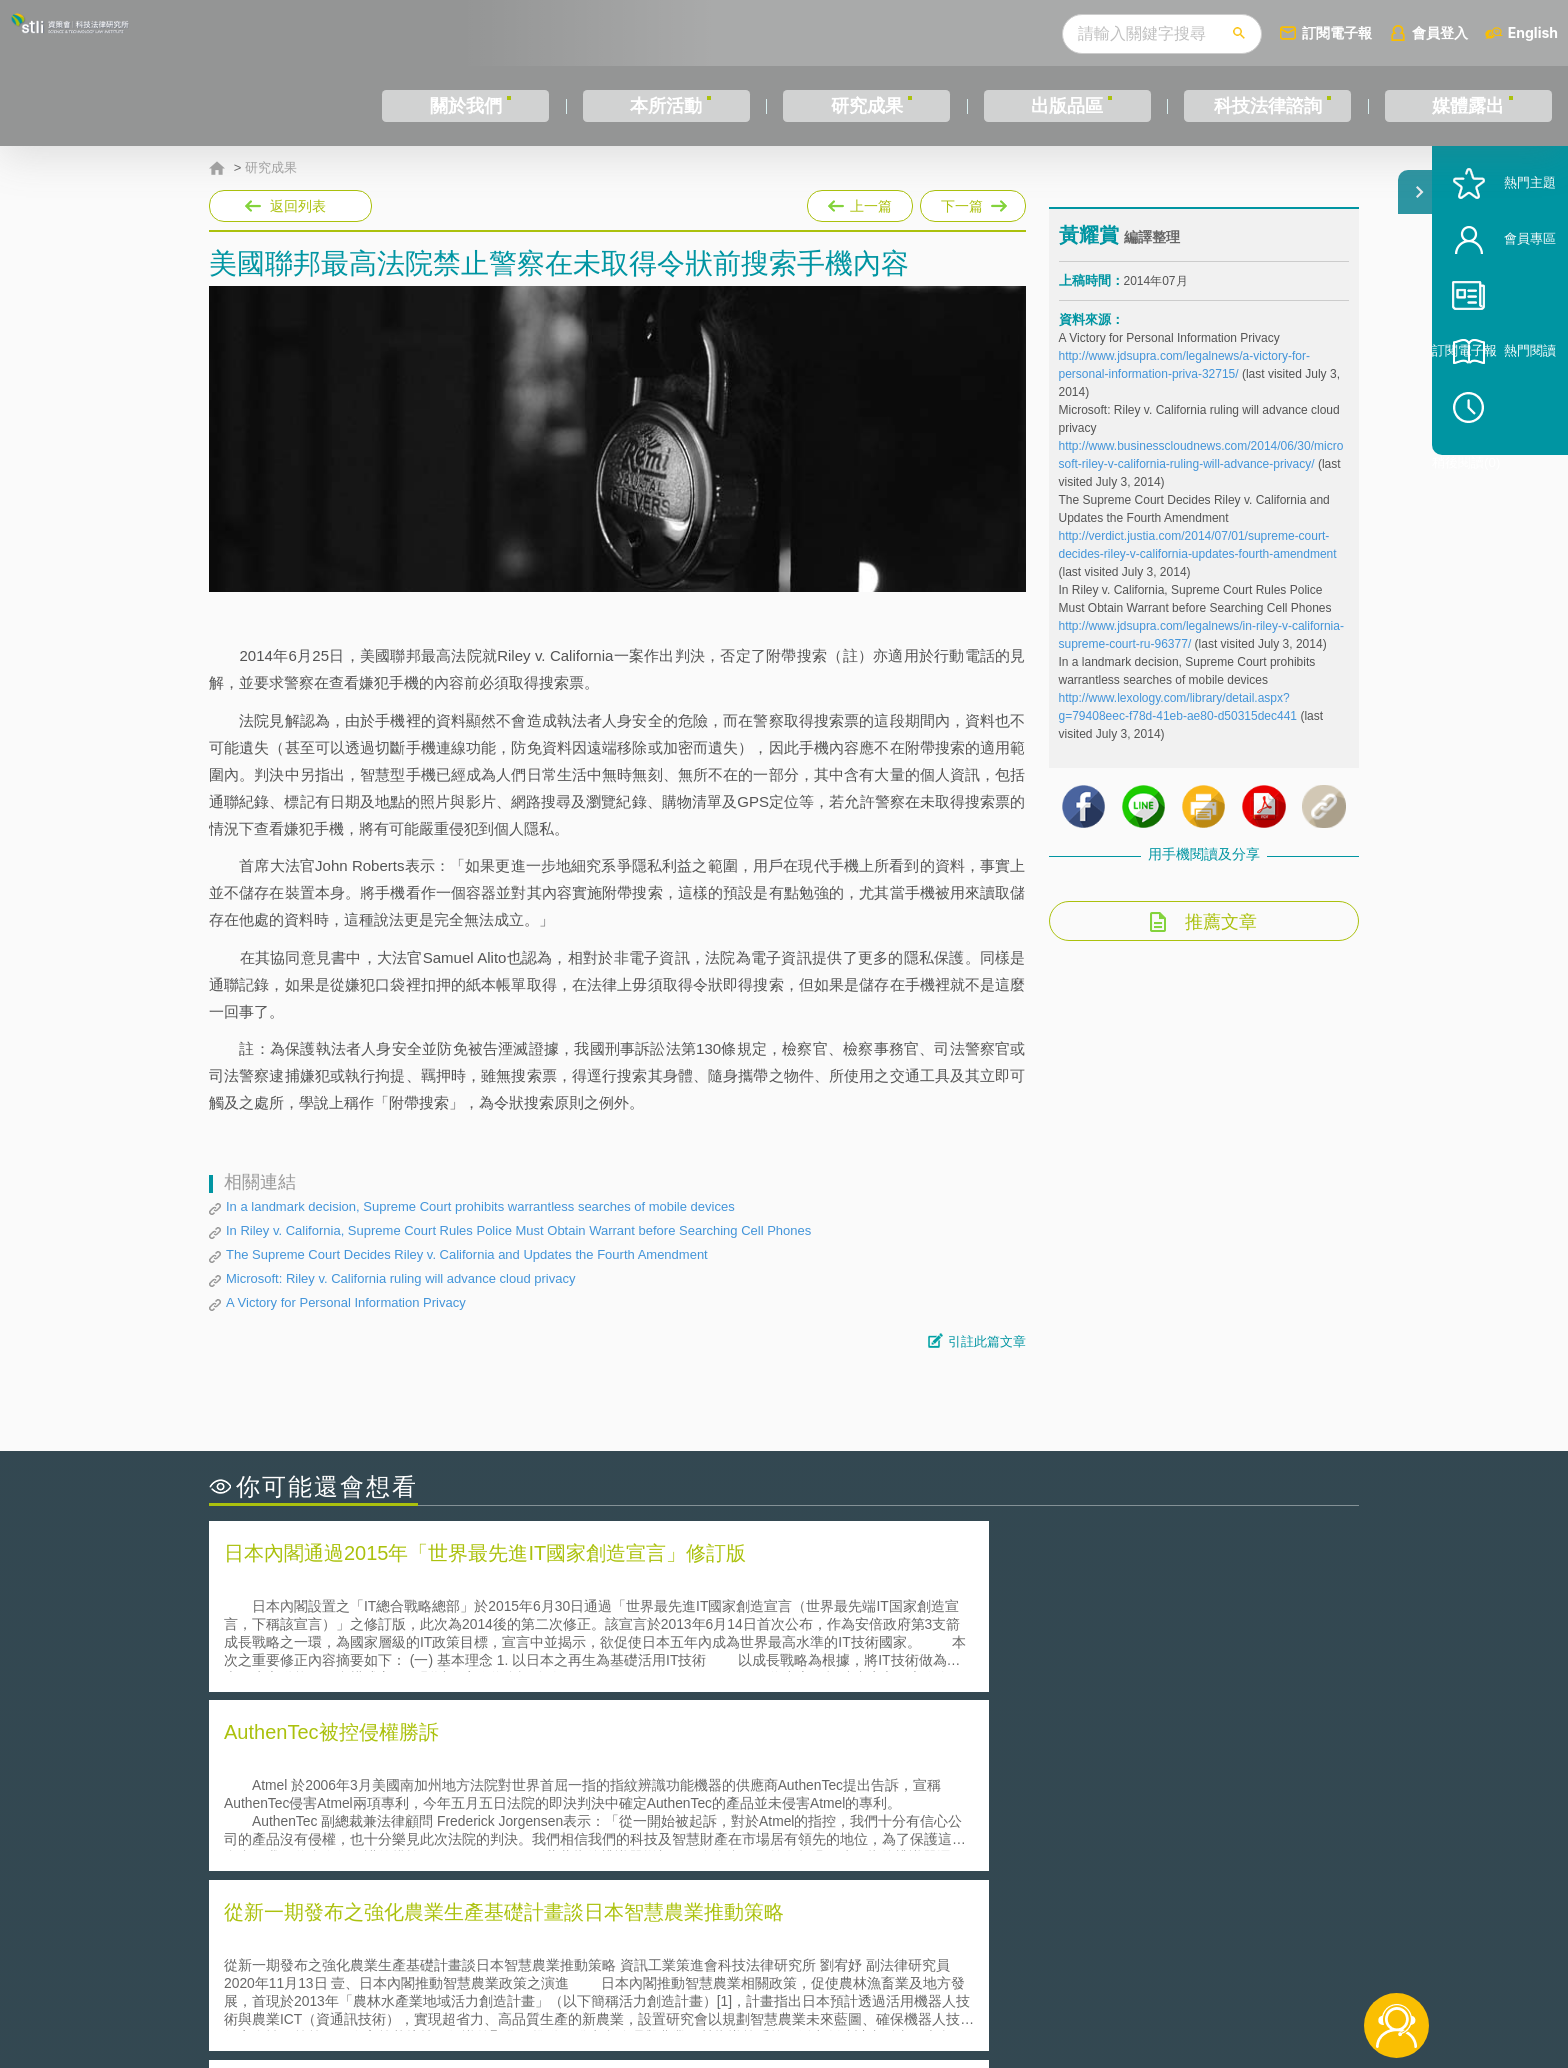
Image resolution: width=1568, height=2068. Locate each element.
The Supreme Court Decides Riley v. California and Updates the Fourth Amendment (467, 1254)
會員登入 (1440, 32)
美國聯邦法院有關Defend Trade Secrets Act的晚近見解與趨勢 (429, 1793)
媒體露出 (1468, 106)
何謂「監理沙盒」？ (866, 1765)
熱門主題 (1500, 252)
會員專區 (1500, 308)
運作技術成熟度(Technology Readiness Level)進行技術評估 (422, 1821)
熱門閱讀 (1500, 420)
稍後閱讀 (1509, 476)
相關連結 (1186, 1958)
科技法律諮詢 (1268, 106)
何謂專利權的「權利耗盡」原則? (908, 1821)
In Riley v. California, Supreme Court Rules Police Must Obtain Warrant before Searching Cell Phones (518, 1230)
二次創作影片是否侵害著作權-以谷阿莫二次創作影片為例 (414, 1765)
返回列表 (298, 206)
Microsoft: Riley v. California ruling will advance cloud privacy (400, 1278)
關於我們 (466, 106)
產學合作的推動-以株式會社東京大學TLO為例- (953, 1849)
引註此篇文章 (987, 1341)
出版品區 (1067, 106)
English (1533, 32)
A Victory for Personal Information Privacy (346, 1302)
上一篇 (860, 202)
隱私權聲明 (797, 1958)
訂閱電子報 (1337, 32)
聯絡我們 (790, 1986)
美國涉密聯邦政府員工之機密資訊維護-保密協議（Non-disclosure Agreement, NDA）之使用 (482, 1850)
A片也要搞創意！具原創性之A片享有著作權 (944, 1793)
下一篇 (973, 206)
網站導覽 (913, 1986)
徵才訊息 (913, 1958)
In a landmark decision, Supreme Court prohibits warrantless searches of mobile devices (480, 1206)
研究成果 (867, 106)
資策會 (1070, 1958)
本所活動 (666, 106)
